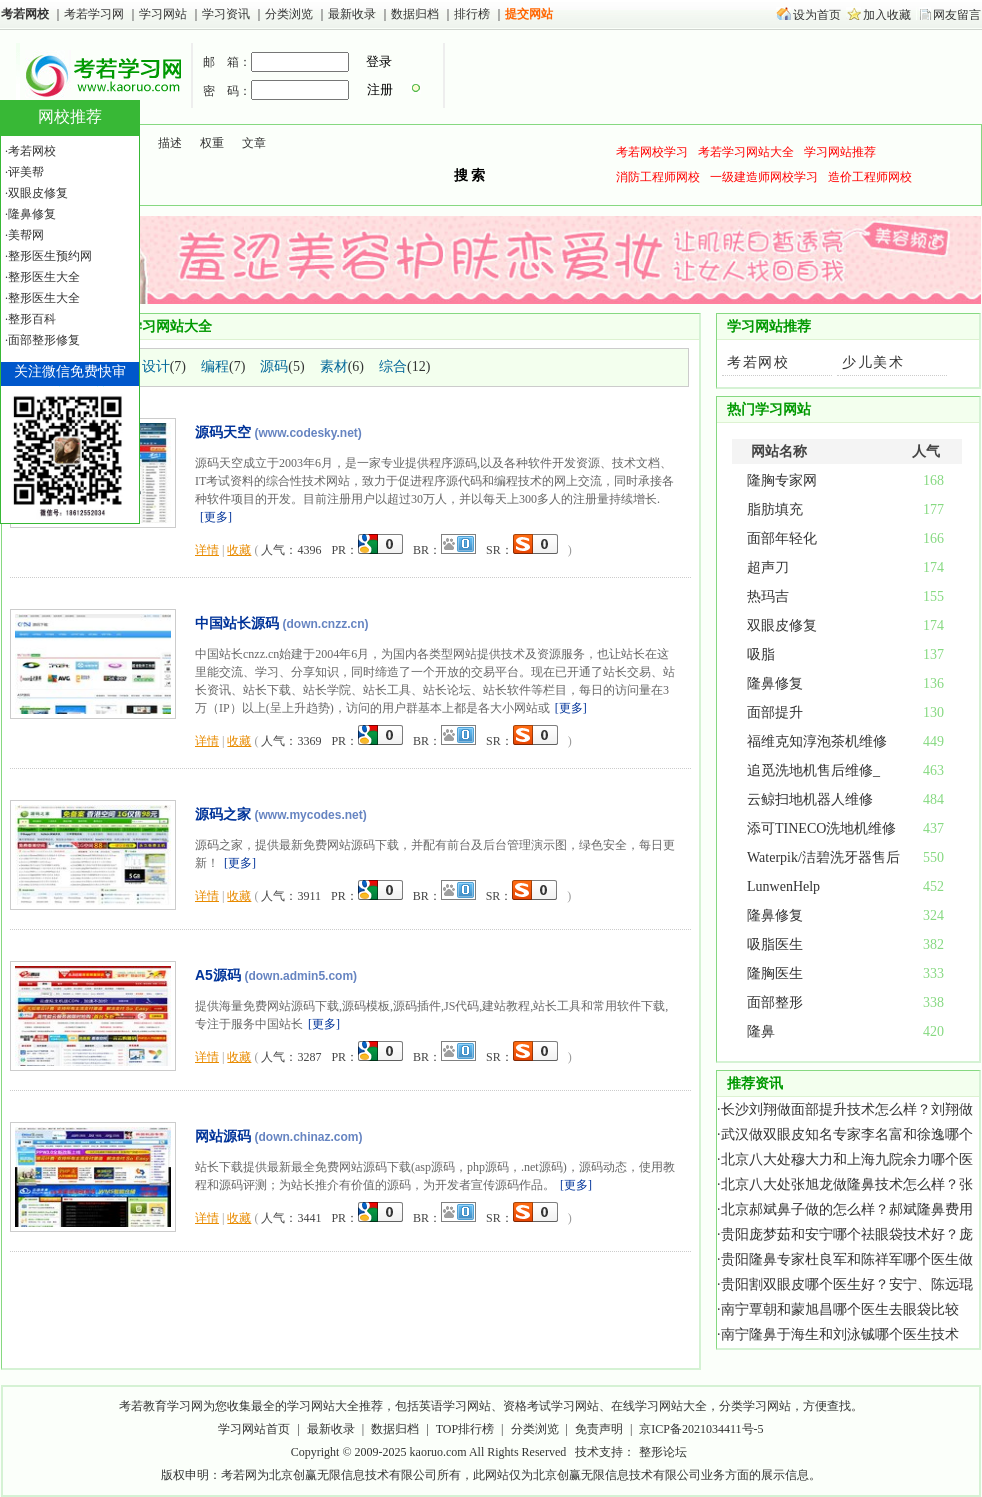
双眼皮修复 (782, 625)
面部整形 (775, 1002)
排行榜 (472, 14)
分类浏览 (289, 14)
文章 (254, 143)
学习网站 (163, 14)
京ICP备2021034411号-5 (701, 1429)
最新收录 (352, 14)
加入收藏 (887, 15)
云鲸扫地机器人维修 (810, 799)
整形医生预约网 (50, 256)
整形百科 (32, 319)
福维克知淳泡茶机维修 (817, 741)
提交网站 (529, 14)
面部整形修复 (44, 340)
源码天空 (223, 432)
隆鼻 (761, 1031)
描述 (170, 143)
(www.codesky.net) (308, 433)
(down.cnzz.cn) (326, 624)
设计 (156, 366)
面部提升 (775, 712)
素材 (334, 366)
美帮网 (26, 235)
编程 (215, 366)
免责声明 (599, 1429)
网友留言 (957, 15)
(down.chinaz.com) (309, 1137)
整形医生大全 (44, 277)
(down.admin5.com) (300, 976)
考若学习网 (94, 14)
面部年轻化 (782, 538)
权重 (212, 143)
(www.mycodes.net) (311, 815)
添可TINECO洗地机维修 (821, 828)
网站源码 (223, 1136)
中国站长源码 (237, 623)
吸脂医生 (775, 944)
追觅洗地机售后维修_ (813, 770)
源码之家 (223, 814)
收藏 (239, 550)
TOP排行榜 (465, 1429)
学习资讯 (227, 14)
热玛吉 (768, 596)
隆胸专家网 (782, 480)
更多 (216, 517)
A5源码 (218, 975)
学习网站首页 (254, 1429)
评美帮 (26, 172)
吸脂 (761, 654)
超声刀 (768, 567)
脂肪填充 (775, 509)
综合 (393, 366)
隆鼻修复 (775, 683)
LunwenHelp (783, 886)
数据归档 (416, 14)
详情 (207, 550)
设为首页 (817, 15)
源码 (274, 366)
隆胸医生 (775, 973)
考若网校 (25, 14)
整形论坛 (663, 1452)
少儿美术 (873, 362)
